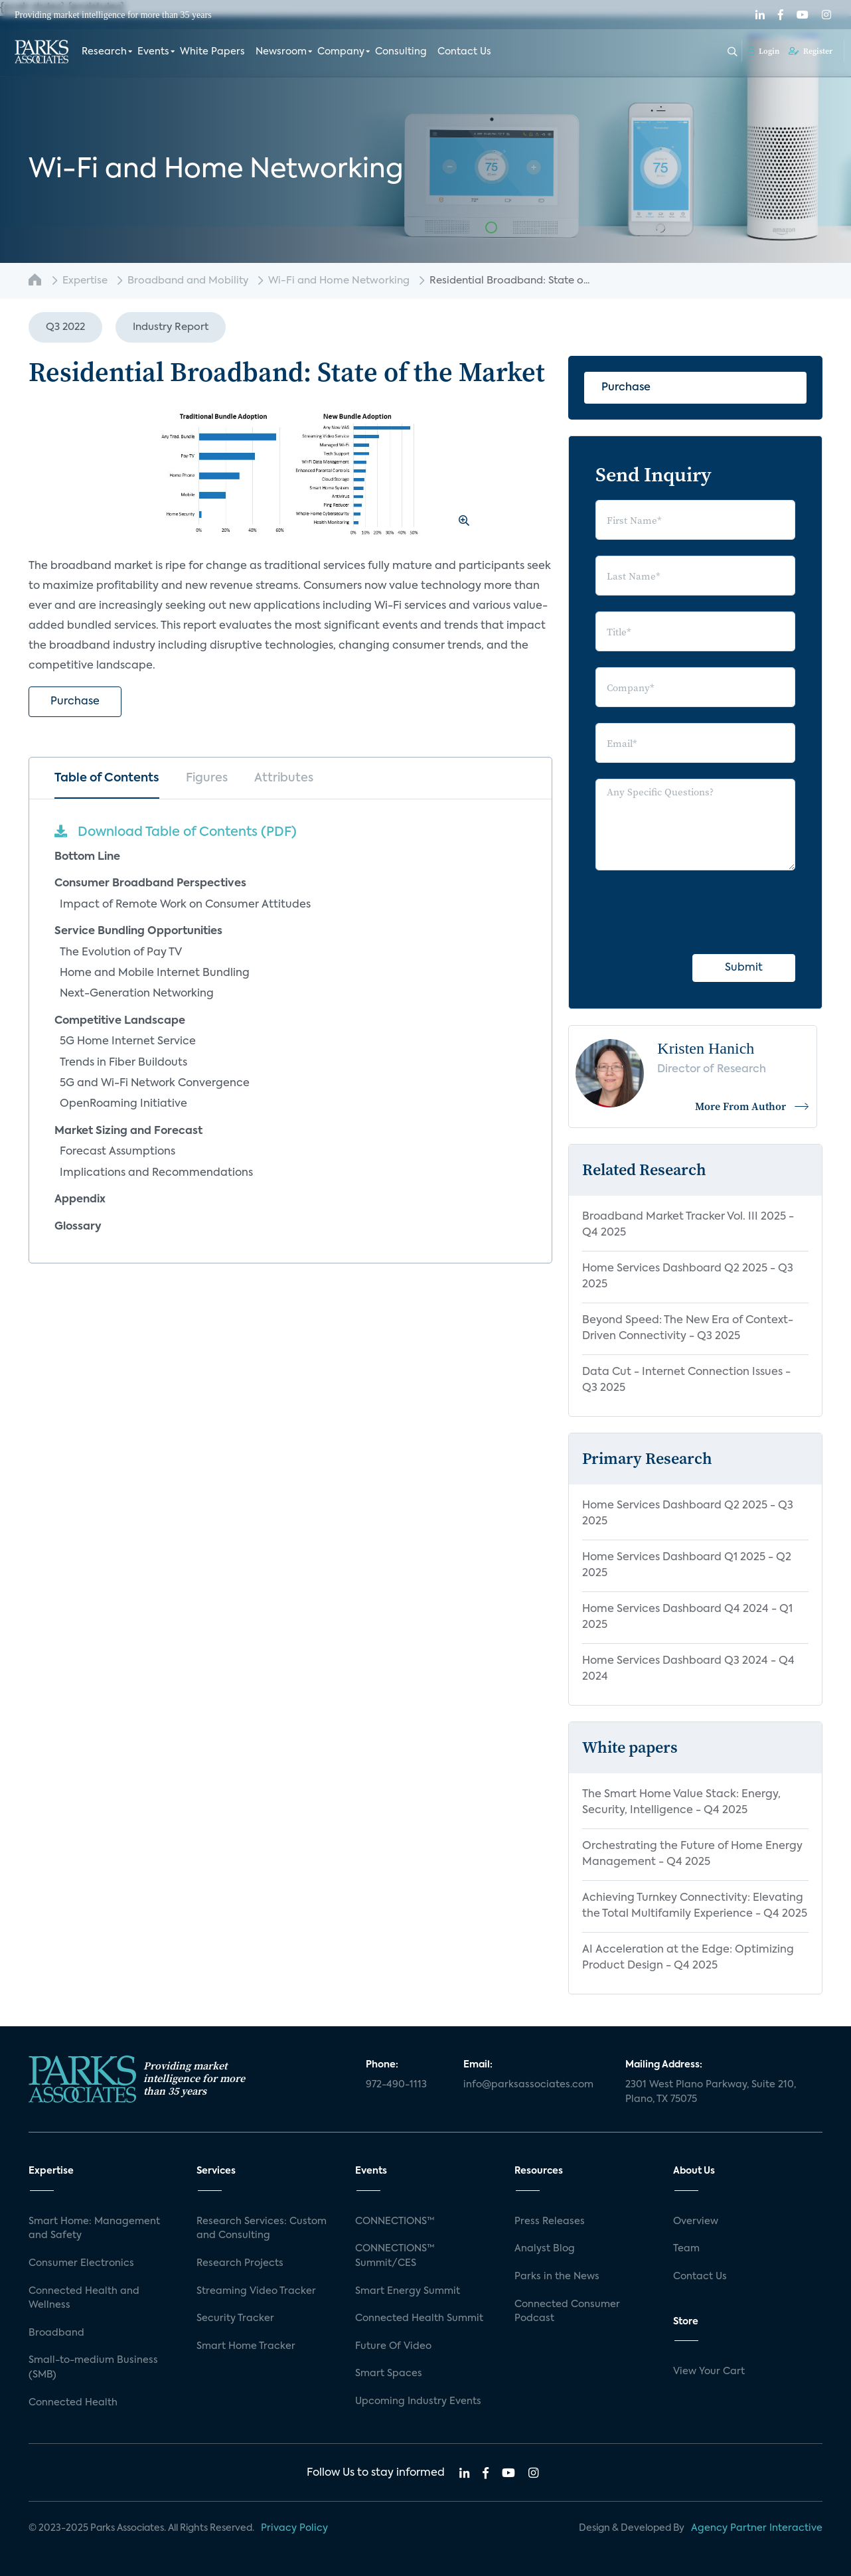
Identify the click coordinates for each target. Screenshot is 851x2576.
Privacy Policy (294, 2528)
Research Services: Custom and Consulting (261, 2229)
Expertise (85, 280)
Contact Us (464, 51)
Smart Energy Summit (407, 2291)
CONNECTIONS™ (395, 2221)
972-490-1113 (396, 2084)
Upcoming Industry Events (418, 2401)
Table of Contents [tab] (106, 778)
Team (686, 2248)
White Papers (212, 51)
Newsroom (281, 51)
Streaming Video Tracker (256, 2291)
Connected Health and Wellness (84, 2298)
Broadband (56, 2333)
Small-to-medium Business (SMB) (93, 2367)
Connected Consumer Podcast (567, 2312)
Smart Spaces (388, 2373)
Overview (695, 2221)
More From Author (752, 1106)
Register (810, 51)
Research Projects (239, 2263)
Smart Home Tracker (245, 2346)
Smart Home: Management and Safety (94, 2229)
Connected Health (73, 2402)
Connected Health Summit (419, 2318)
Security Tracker (235, 2318)
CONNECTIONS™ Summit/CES (395, 2256)
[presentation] (696, 912)
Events (153, 51)
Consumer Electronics (81, 2263)
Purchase (75, 701)
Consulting (401, 51)
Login (763, 51)
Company (340, 51)
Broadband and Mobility (187, 280)
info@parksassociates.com (528, 2084)
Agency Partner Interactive (756, 2528)
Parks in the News (556, 2276)
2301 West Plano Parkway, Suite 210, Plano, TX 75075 (710, 2092)
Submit (744, 968)
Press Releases (549, 2221)
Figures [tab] (207, 778)
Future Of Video (393, 2346)
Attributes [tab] (283, 778)
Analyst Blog (544, 2248)
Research (104, 51)
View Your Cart (709, 2371)
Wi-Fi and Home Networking (339, 280)
